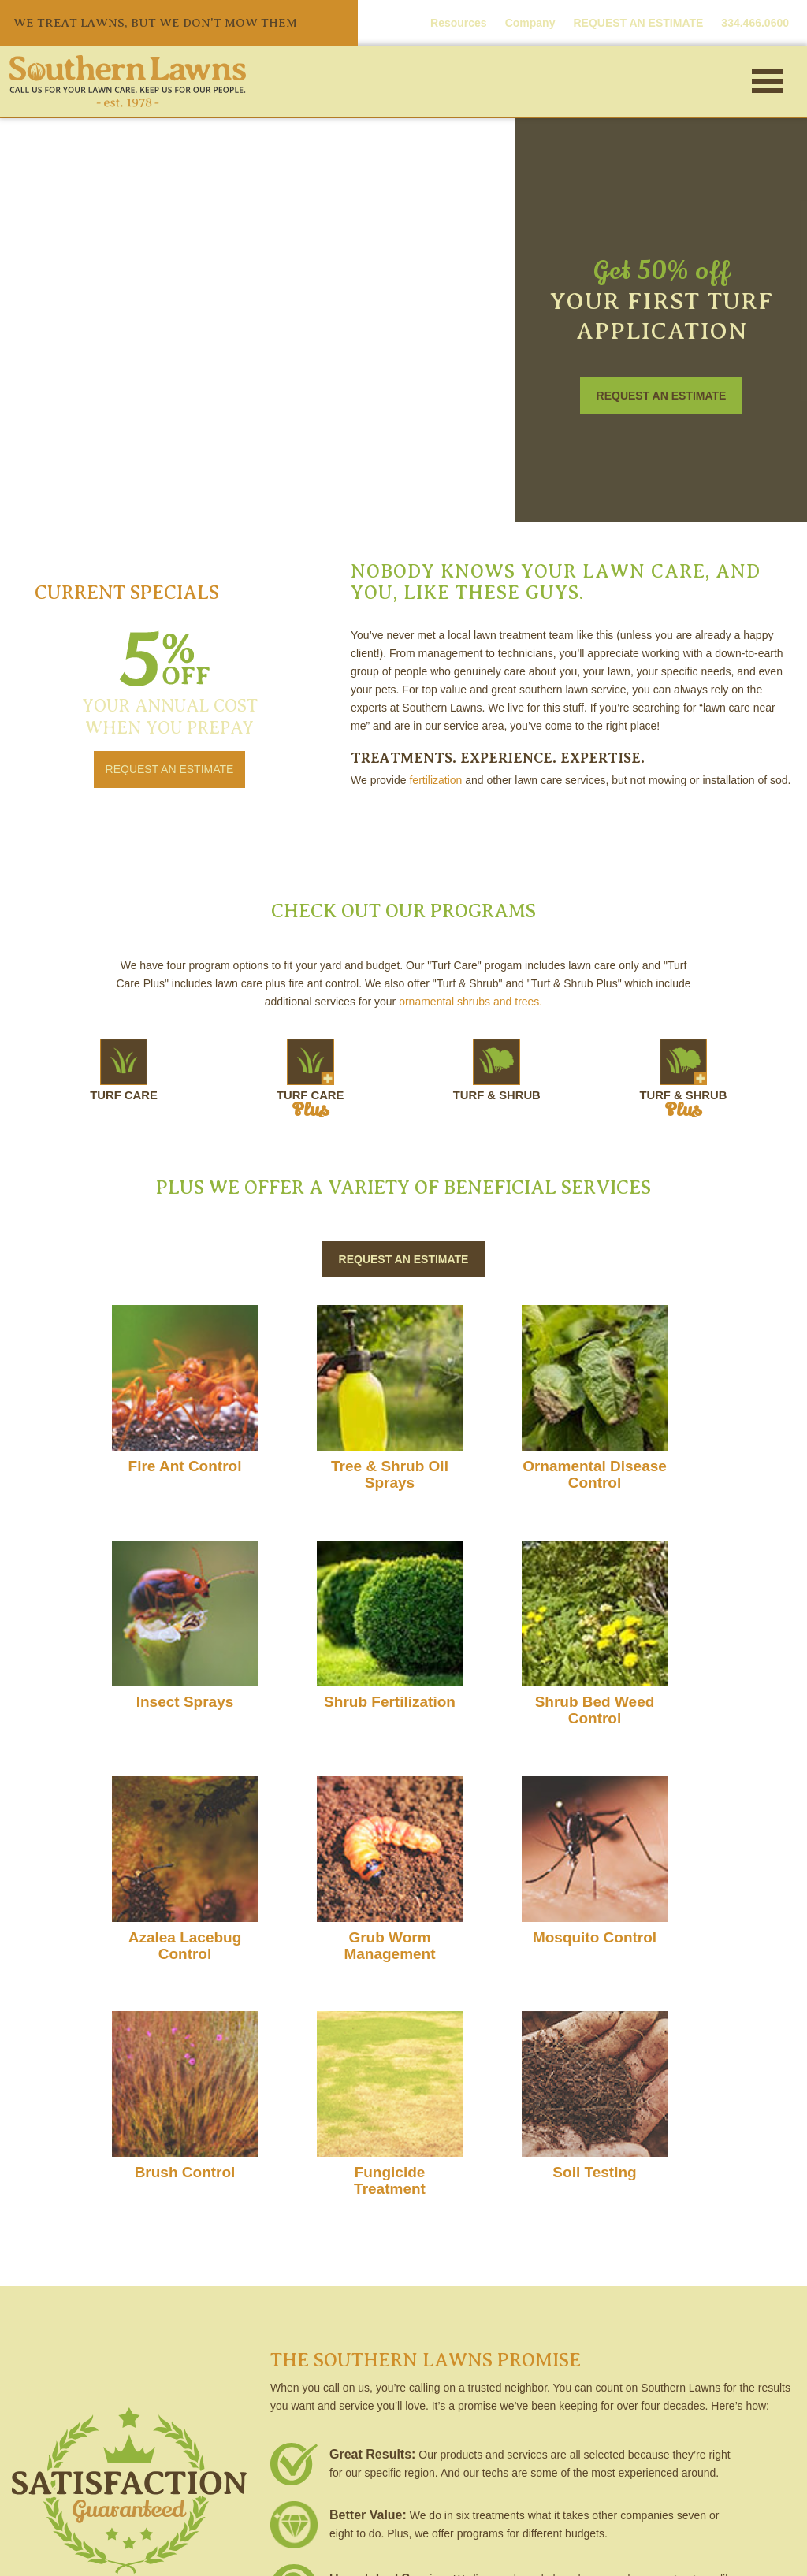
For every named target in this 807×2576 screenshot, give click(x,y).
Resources (458, 23)
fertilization (435, 780)
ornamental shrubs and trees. (470, 1001)
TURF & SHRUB (474, 1072)
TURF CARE (190, 1072)
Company (530, 23)
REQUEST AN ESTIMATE (638, 23)
